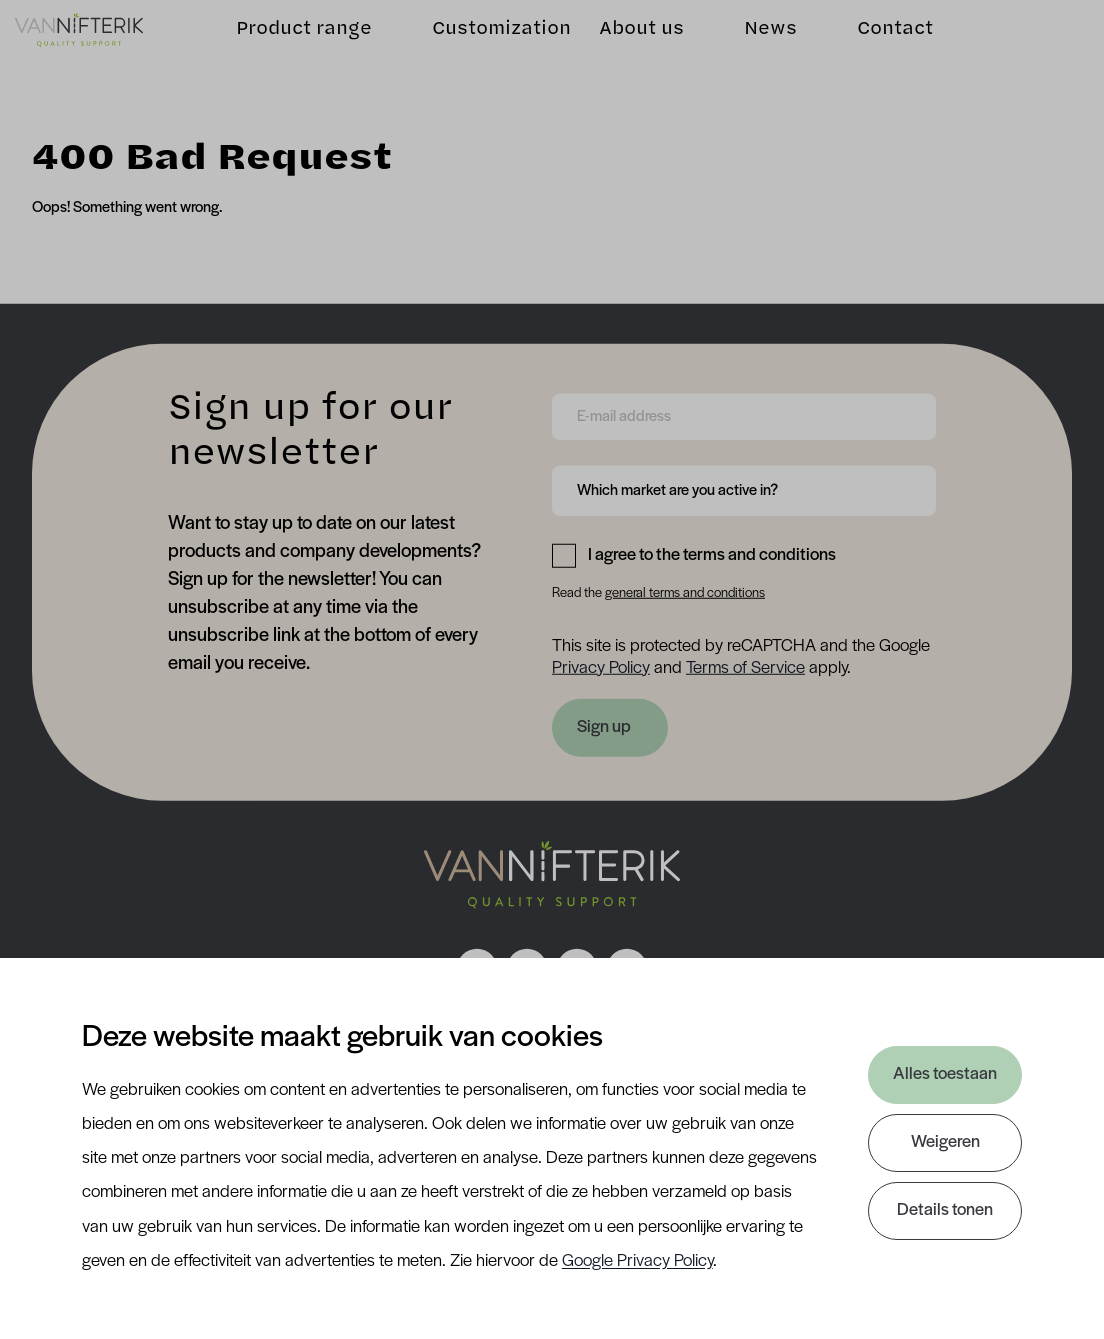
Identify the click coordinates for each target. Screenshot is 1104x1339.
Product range (287, 44)
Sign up (604, 727)
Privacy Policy (601, 667)
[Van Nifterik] (96, 45)
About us (624, 44)
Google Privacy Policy (637, 1261)
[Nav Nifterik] (552, 875)
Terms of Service (745, 667)
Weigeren (945, 1142)
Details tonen (945, 1210)
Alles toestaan (945, 1074)
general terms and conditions (685, 593)
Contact (878, 44)
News (753, 44)
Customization (484, 44)
